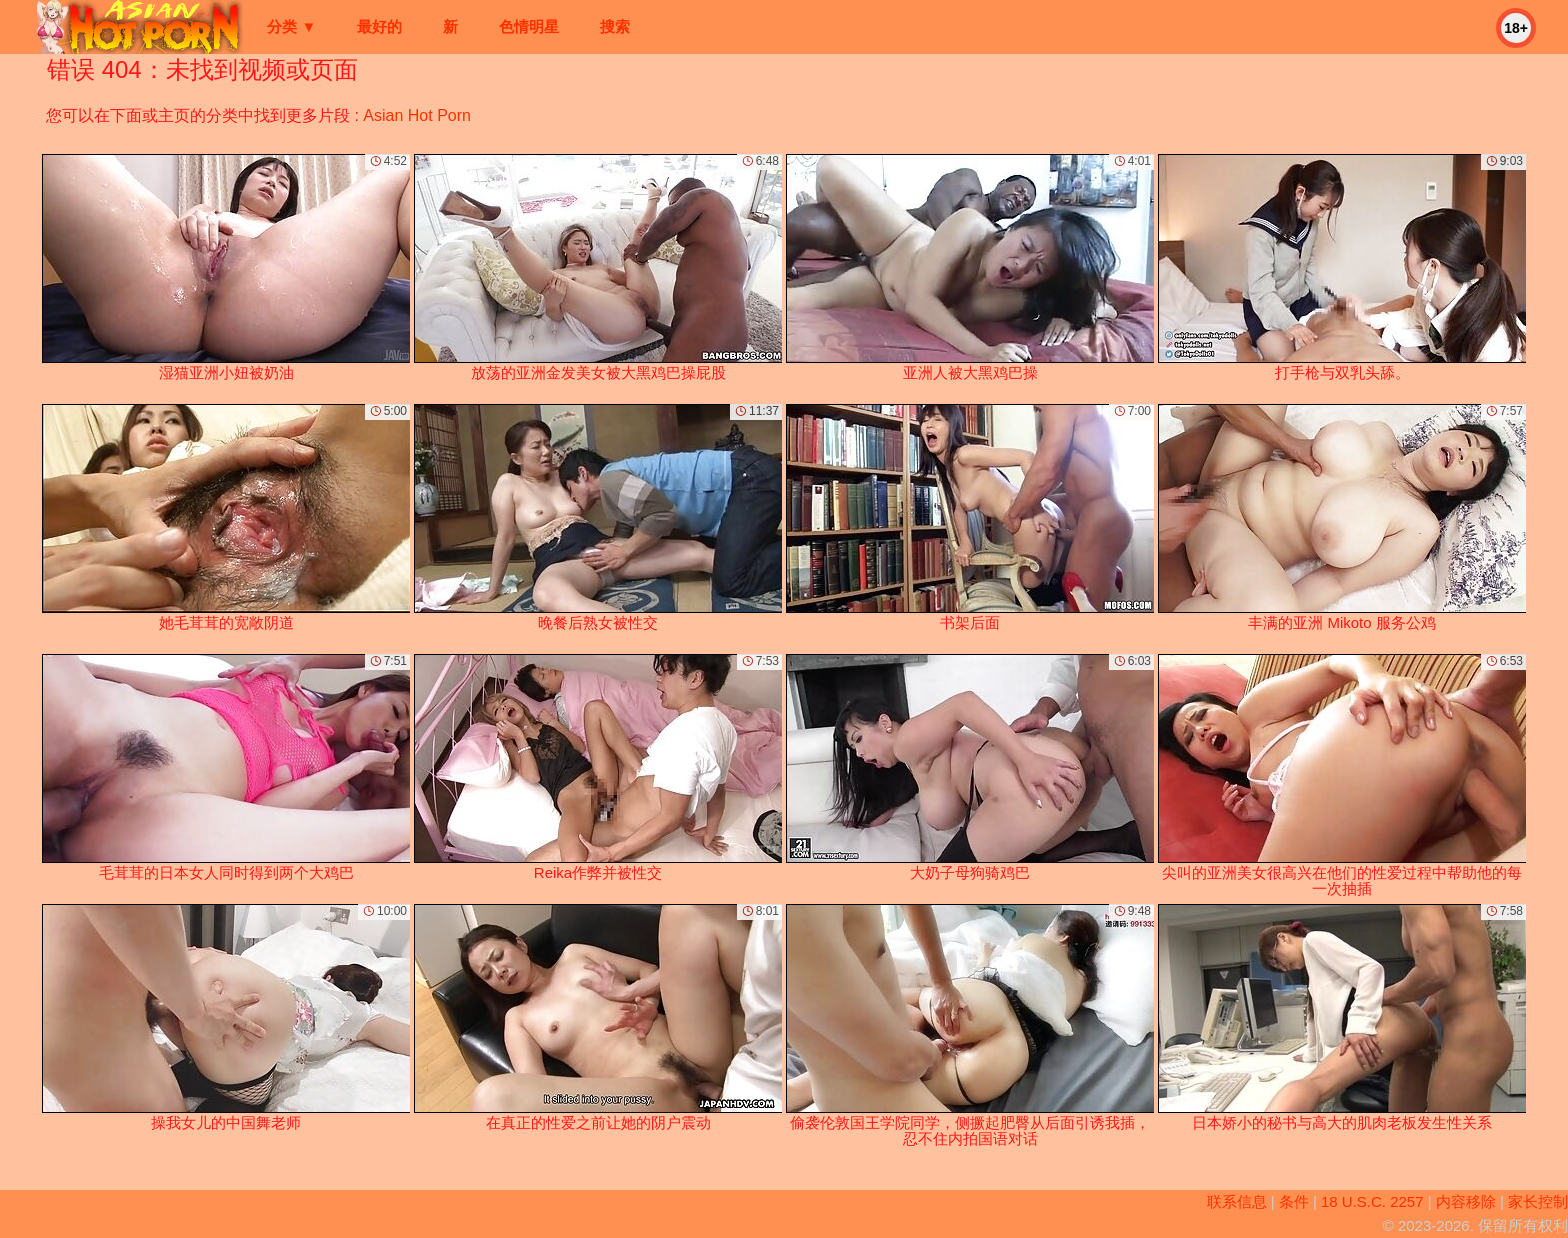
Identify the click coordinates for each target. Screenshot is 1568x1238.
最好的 (379, 26)
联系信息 (1237, 1201)
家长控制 (1538, 1201)
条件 (1294, 1201)
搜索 (615, 26)
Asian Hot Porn (417, 115)
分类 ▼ (291, 26)
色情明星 (529, 26)
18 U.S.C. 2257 (1372, 1201)
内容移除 (1466, 1201)
